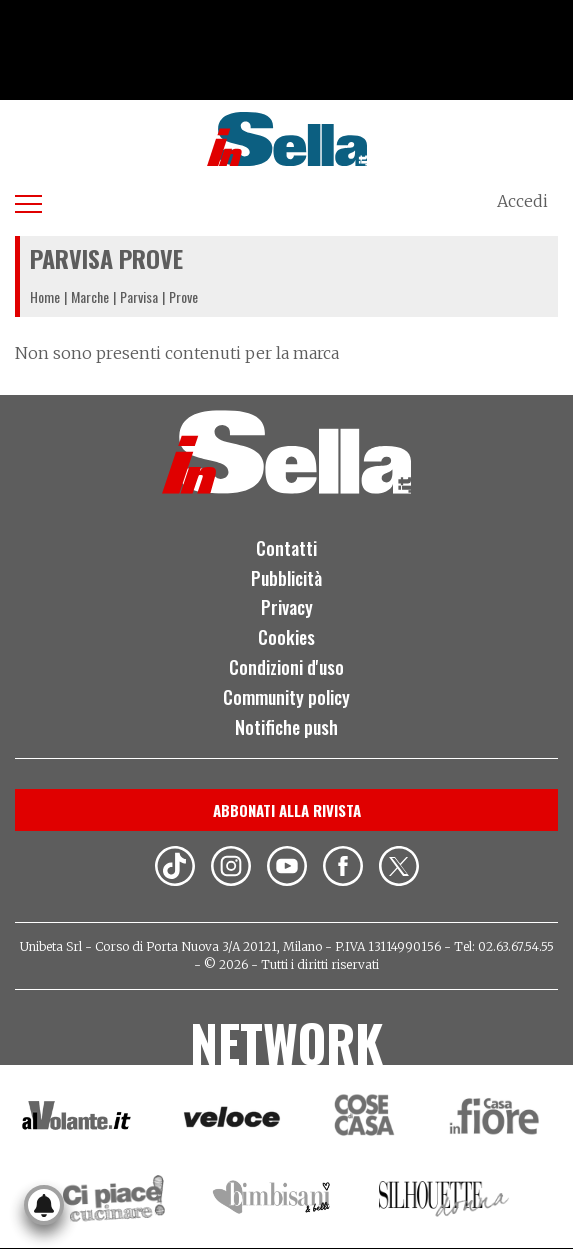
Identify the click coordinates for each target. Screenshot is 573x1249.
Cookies (286, 637)
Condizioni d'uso (286, 667)
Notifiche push (286, 727)
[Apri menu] (28, 200)
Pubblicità (286, 578)
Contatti (286, 548)
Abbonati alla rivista (287, 810)
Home (45, 296)
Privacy (287, 607)
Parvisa (139, 296)
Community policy (286, 697)
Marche (90, 296)
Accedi (522, 201)
